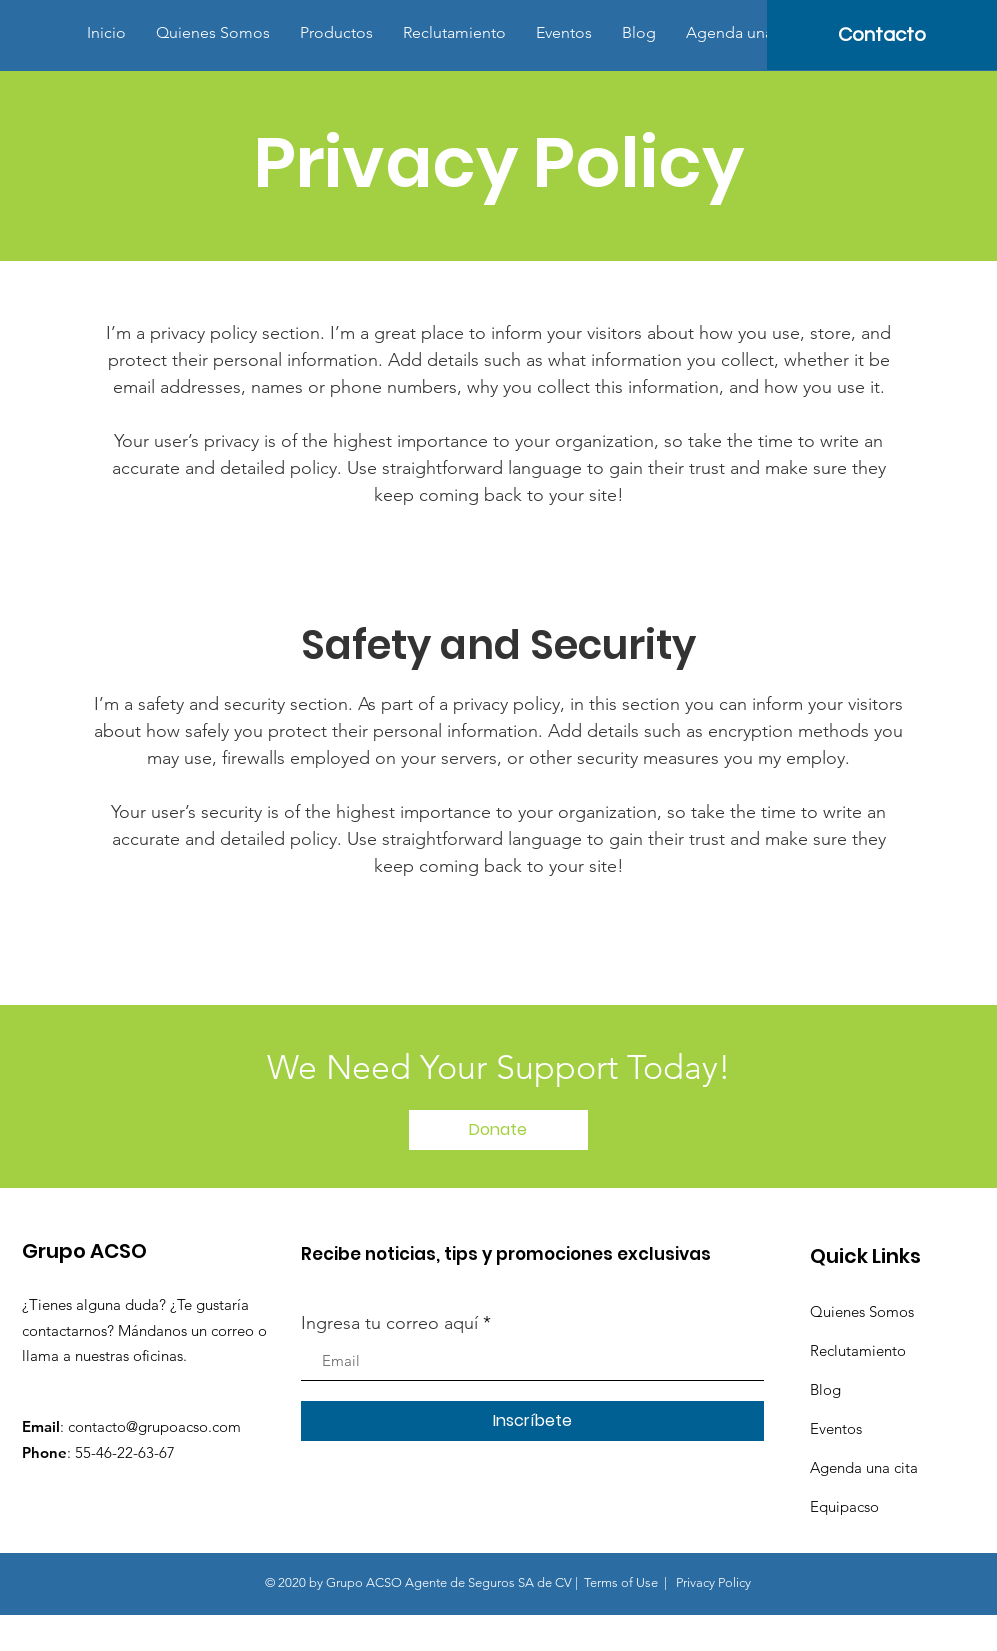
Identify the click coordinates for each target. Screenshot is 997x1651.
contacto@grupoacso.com (154, 1426)
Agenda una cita (864, 1467)
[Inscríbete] (532, 1421)
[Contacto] (882, 35)
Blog (825, 1389)
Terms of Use (621, 1582)
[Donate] (498, 1130)
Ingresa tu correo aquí (389, 1323)
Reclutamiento (858, 1350)
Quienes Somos (862, 1311)
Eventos (836, 1428)
